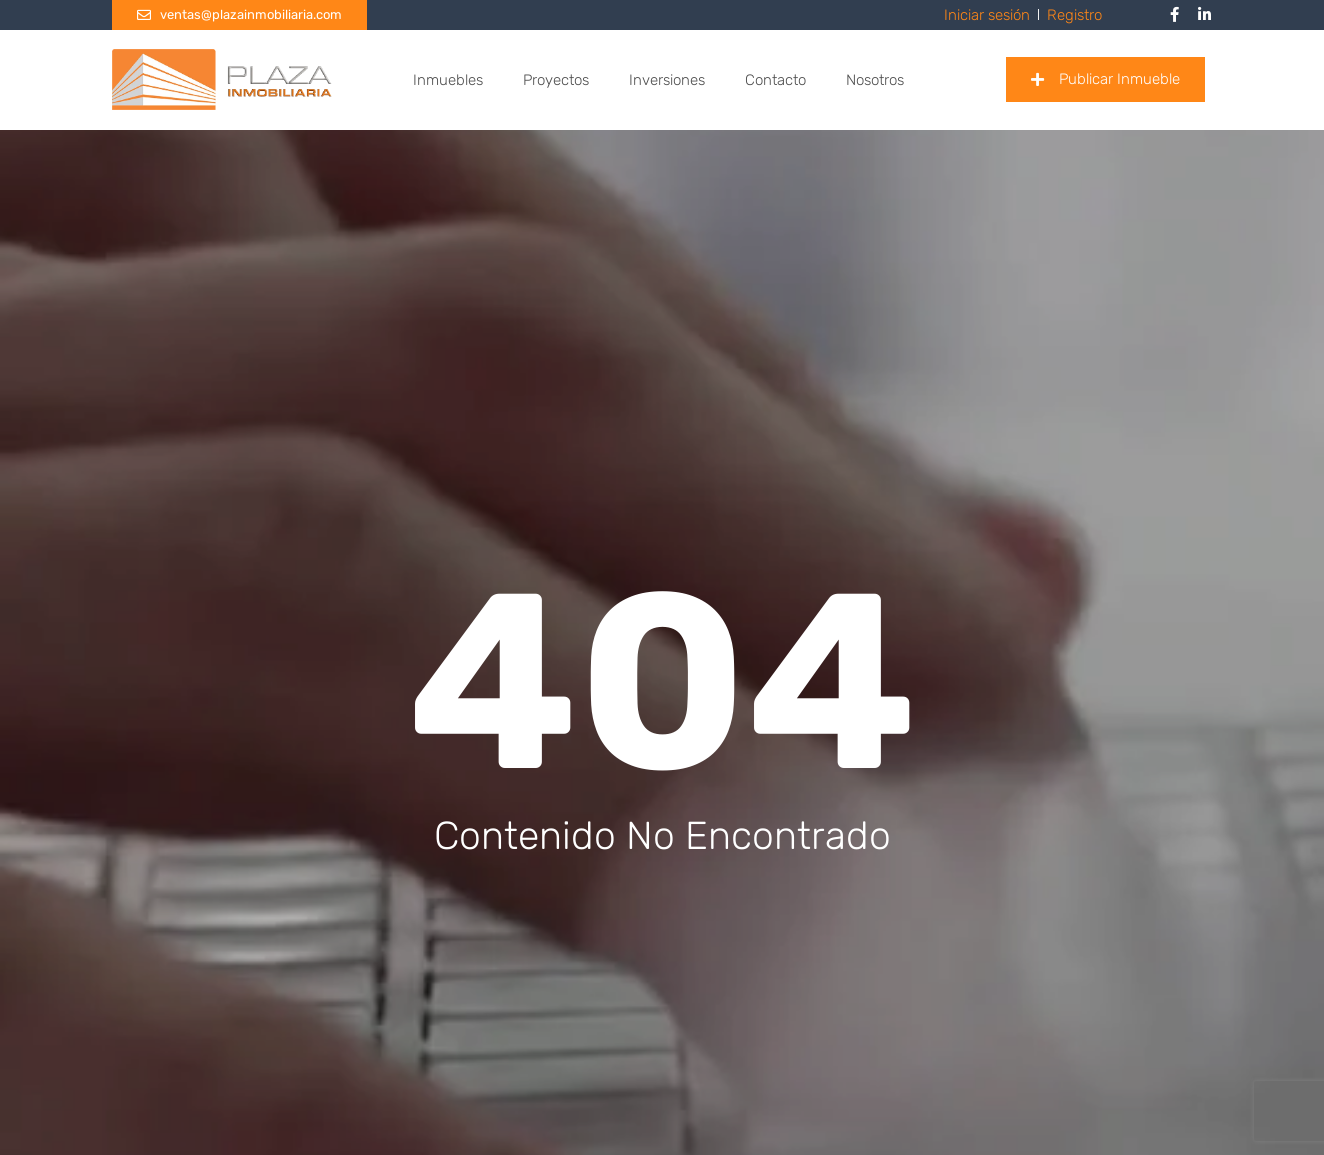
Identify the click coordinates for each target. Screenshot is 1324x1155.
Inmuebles (448, 80)
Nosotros (875, 80)
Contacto (775, 80)
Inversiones (667, 80)
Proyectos (556, 80)
